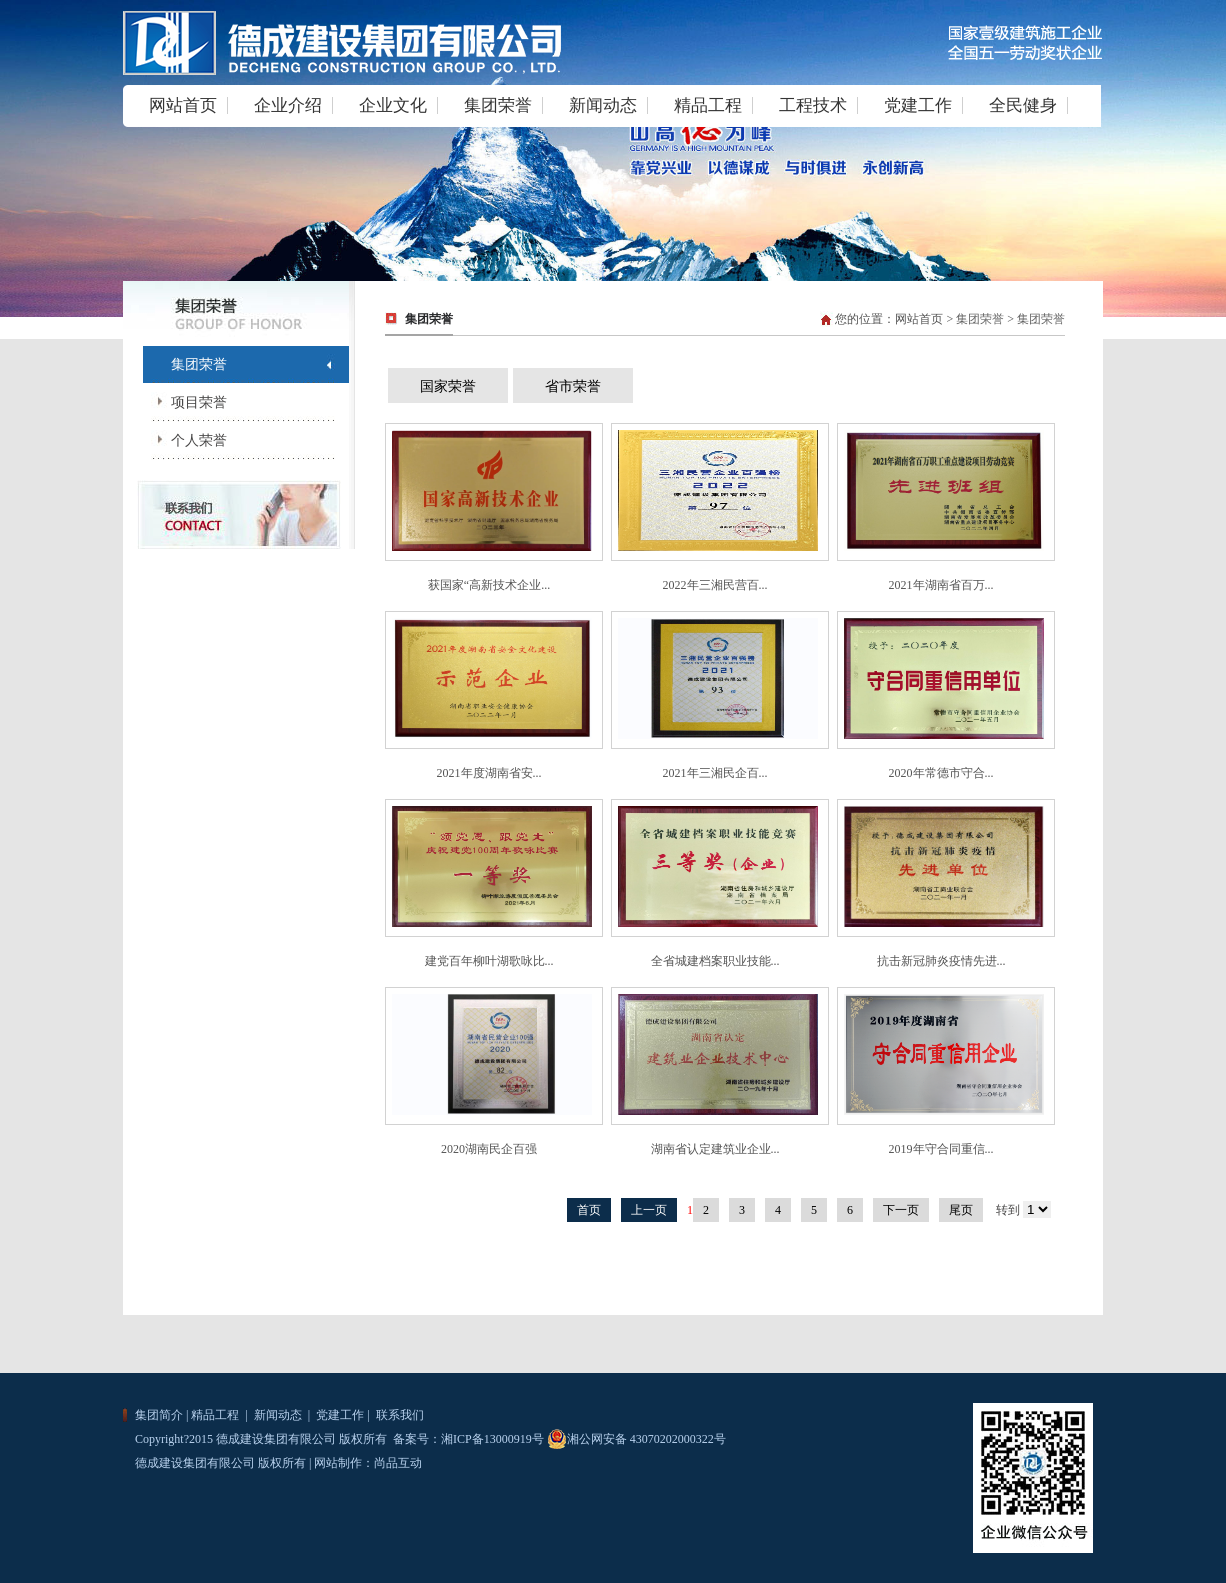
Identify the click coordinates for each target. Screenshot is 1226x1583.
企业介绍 (288, 105)
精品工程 (708, 105)
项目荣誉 (185, 402)
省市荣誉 (573, 386)
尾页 (961, 1210)
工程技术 (813, 105)
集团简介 (159, 1415)
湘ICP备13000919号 (492, 1439)
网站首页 (183, 105)
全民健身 (1023, 105)
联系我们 (398, 1415)
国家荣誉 (448, 386)
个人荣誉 (185, 440)
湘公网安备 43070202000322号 (636, 1439)
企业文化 (393, 105)
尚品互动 (398, 1463)
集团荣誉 (498, 105)
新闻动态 (603, 105)
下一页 (901, 1210)
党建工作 (918, 105)
